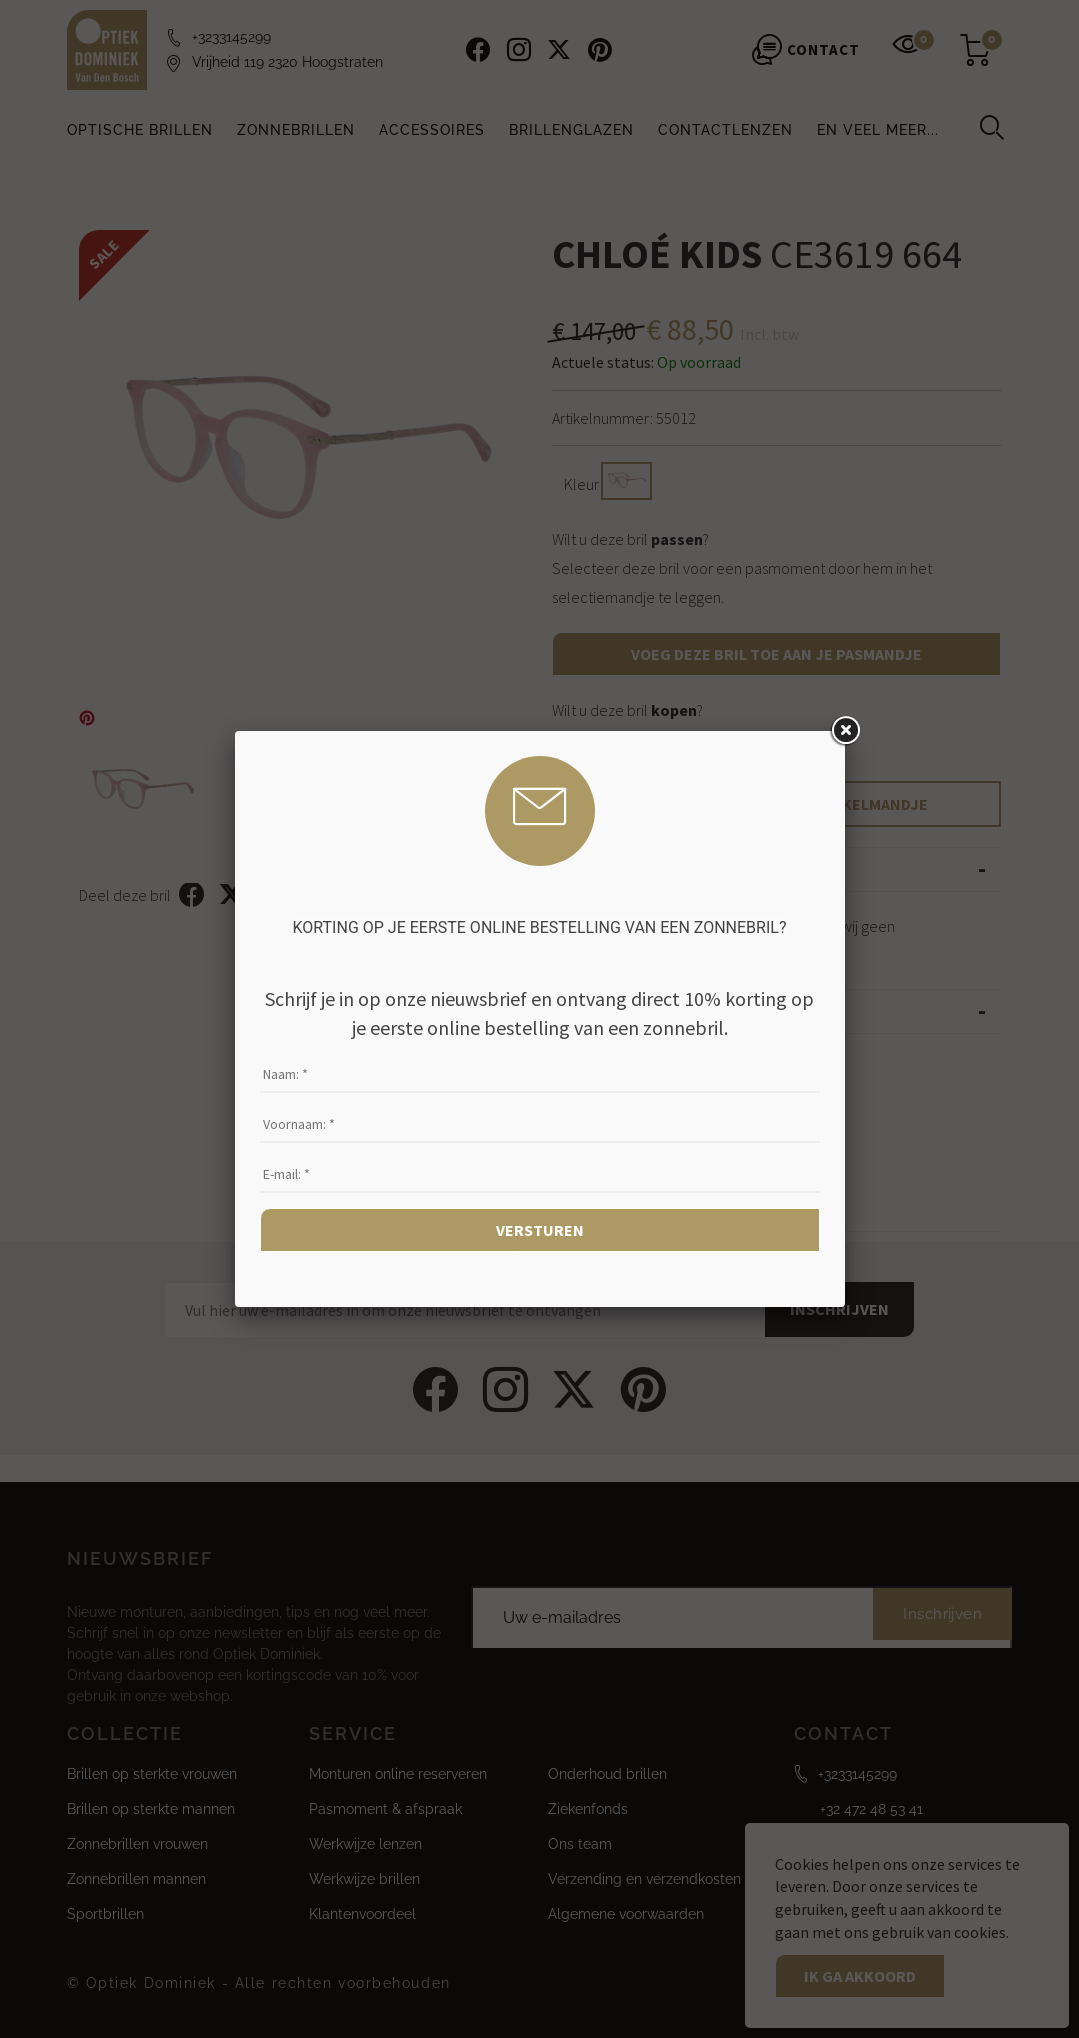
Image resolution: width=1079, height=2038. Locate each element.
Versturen (540, 1230)
